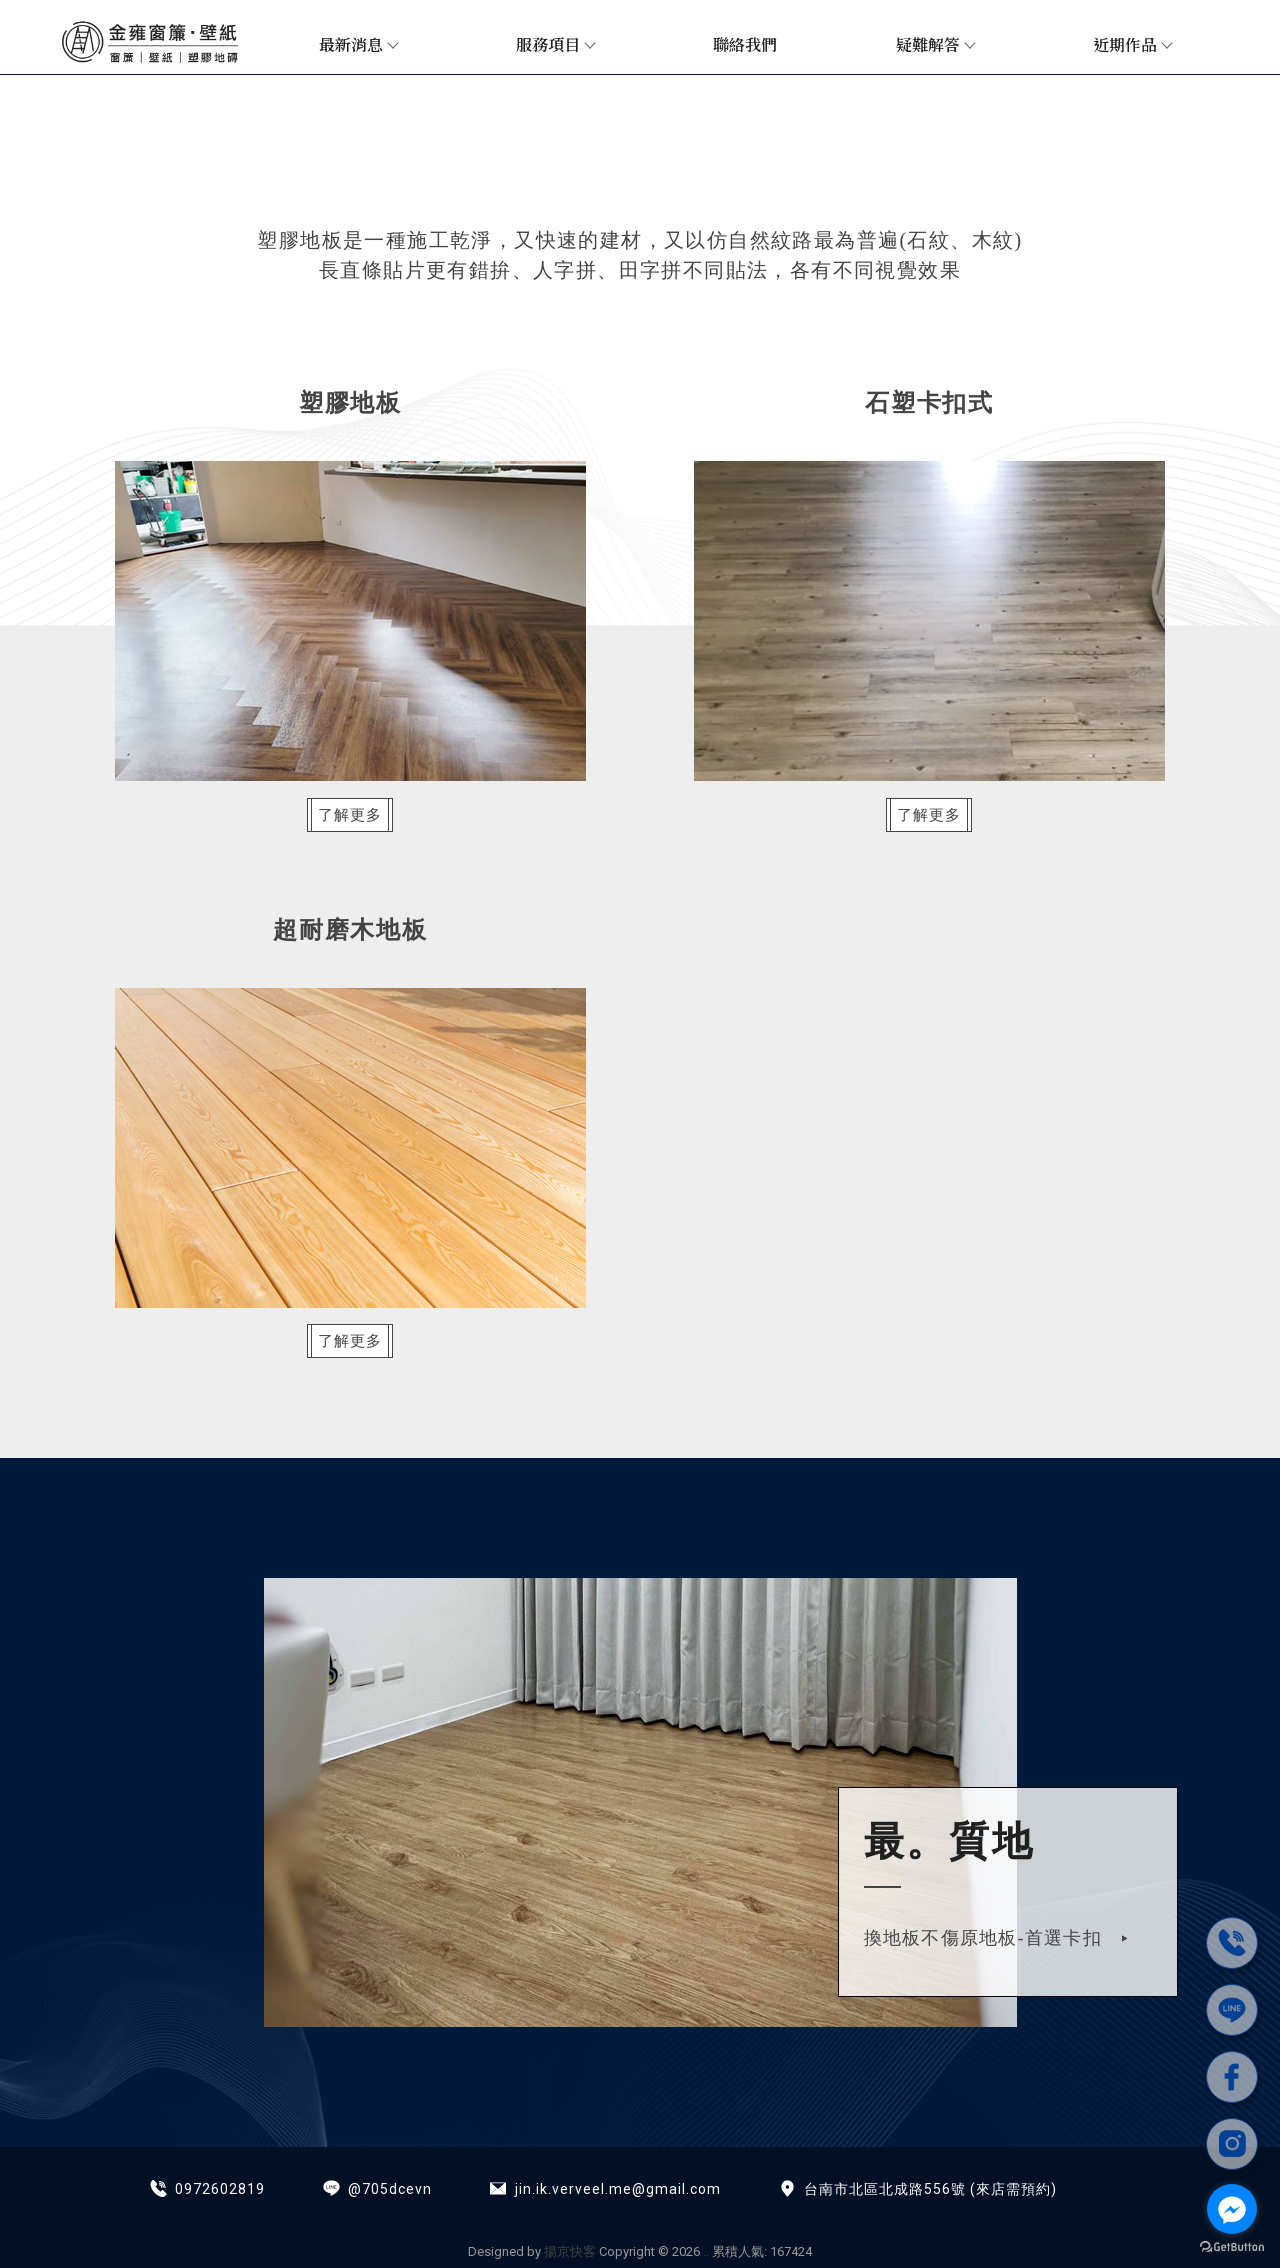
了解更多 (357, 815)
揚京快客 (570, 2251)
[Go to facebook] (1232, 2209)
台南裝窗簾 (488, 2211)
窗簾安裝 (313, 2211)
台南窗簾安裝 (397, 2211)
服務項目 (555, 44)
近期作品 (1132, 44)
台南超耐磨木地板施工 (922, 2211)
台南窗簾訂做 (664, 2211)
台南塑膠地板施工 (778, 2211)
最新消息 (358, 44)
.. (706, 2251)
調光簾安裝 (572, 2211)
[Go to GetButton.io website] (1232, 2247)
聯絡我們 (745, 44)
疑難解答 (935, 44)
